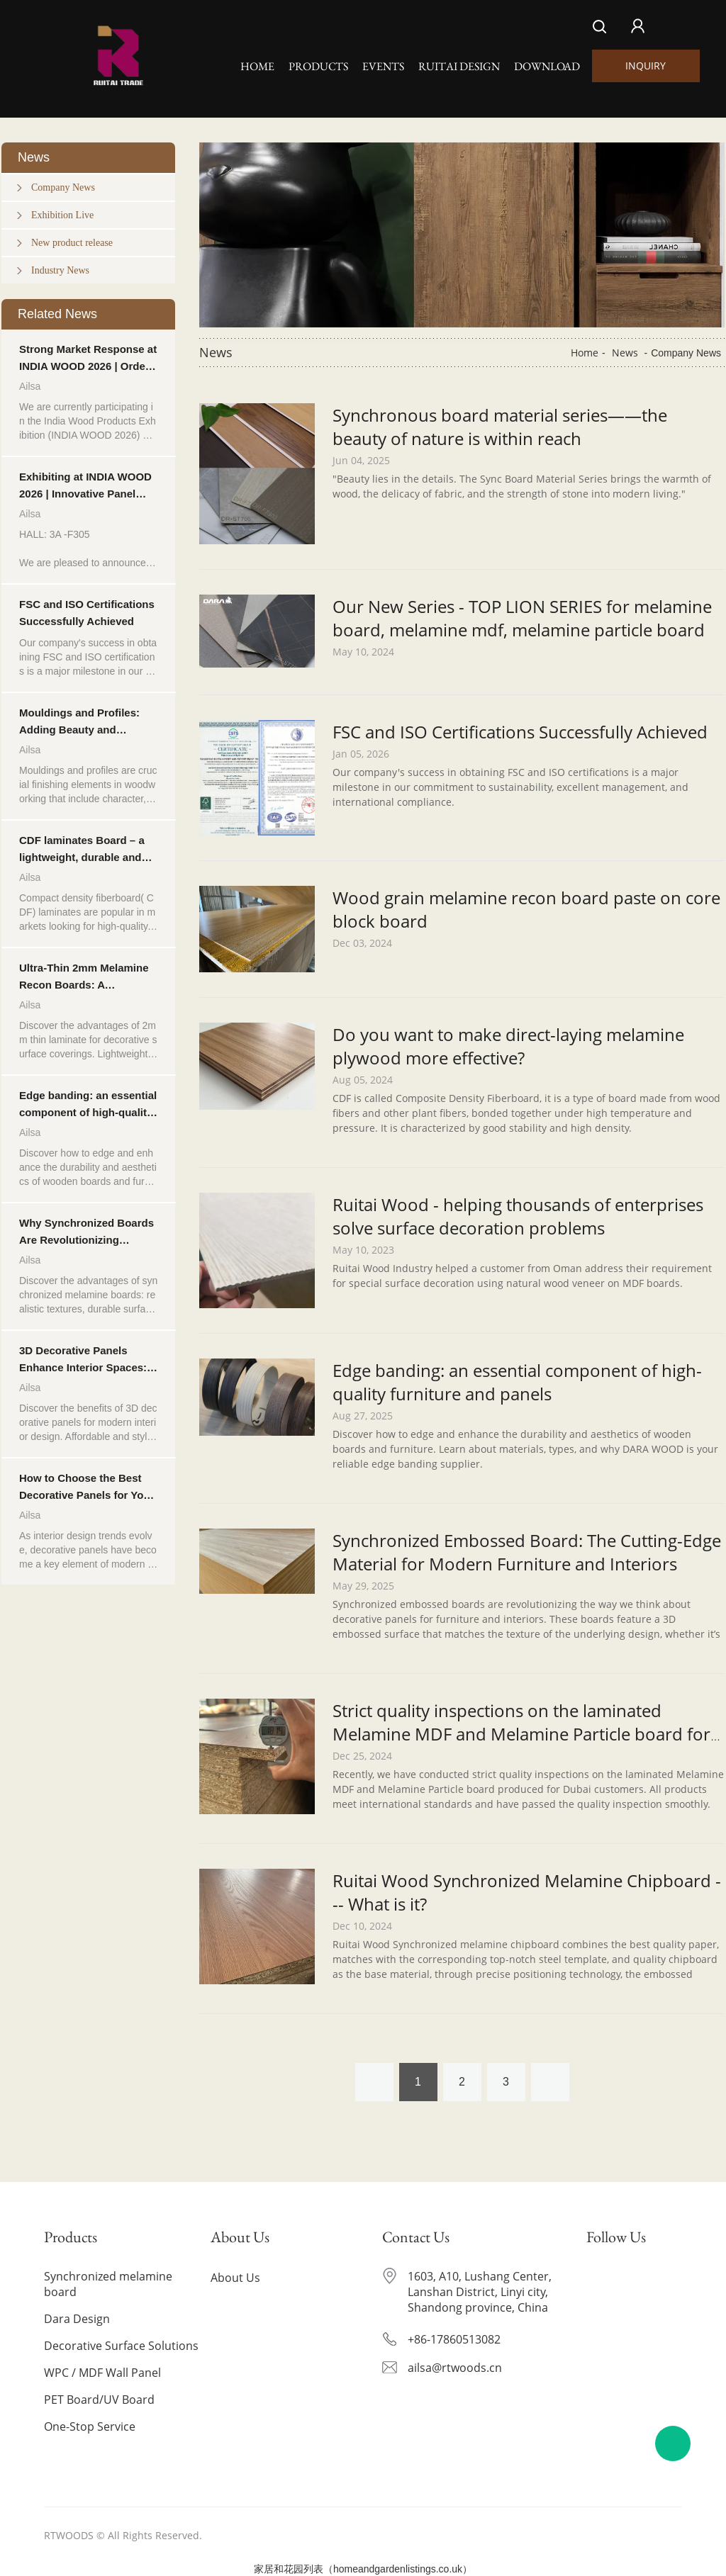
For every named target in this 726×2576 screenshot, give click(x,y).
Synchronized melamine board (109, 2284)
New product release (72, 242)
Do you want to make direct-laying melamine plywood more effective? (508, 1046)
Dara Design (78, 2319)
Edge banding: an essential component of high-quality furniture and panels (88, 1105)
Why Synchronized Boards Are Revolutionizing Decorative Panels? (86, 1233)
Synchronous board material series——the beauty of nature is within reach (500, 426)
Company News (63, 187)
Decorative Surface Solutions (122, 2345)
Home (257, 66)
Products (318, 66)
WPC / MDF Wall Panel (103, 2372)
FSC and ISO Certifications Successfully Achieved (87, 612)
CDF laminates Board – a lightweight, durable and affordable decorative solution (82, 850)
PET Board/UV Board (100, 2399)
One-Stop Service (91, 2426)
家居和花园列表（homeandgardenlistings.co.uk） (363, 2569)
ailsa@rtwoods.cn (455, 2367)
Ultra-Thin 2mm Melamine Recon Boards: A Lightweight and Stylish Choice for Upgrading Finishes (84, 978)
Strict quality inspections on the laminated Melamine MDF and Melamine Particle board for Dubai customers (521, 1734)
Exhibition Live (62, 215)
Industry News (60, 270)
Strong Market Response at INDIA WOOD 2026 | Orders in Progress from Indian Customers (88, 359)
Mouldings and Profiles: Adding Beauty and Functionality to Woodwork (87, 722)
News (625, 352)
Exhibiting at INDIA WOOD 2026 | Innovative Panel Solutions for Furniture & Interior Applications (85, 486)
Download (547, 66)
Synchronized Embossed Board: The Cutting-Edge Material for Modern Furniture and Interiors (527, 1552)
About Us (236, 2277)
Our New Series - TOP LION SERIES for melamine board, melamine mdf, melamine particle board (522, 618)
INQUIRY (645, 65)
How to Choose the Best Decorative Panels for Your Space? (86, 1488)
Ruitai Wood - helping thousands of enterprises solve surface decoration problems (518, 1216)
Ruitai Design (459, 66)
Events (383, 66)
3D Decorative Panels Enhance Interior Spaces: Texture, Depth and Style (83, 1360)
